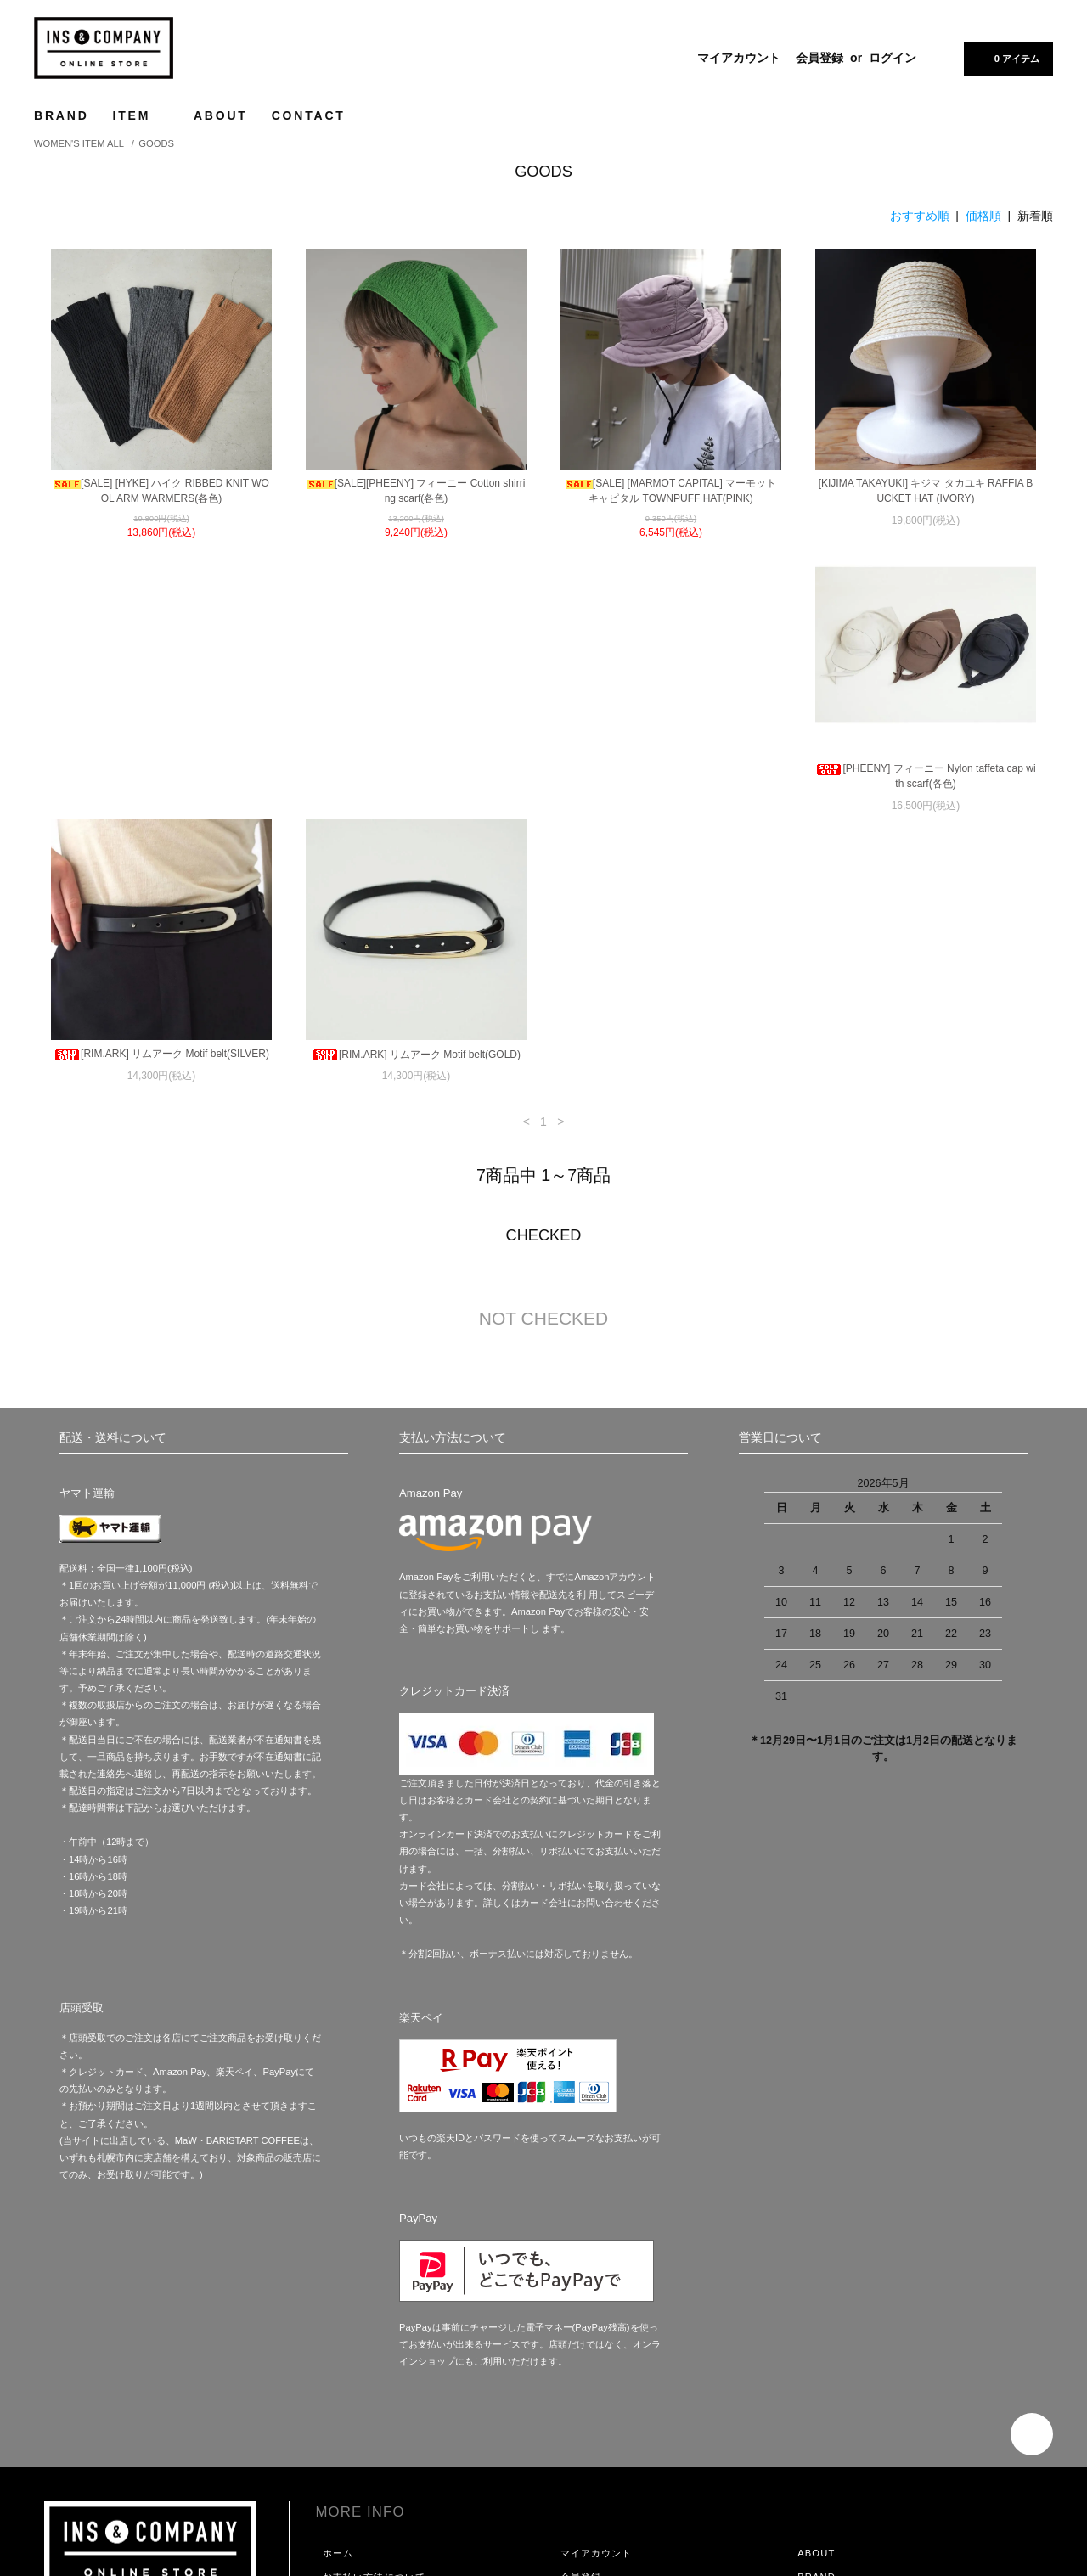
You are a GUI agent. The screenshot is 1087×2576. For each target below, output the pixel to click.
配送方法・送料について (379, 2342)
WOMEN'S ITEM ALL (79, 143)
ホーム (338, 2295)
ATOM (608, 2390)
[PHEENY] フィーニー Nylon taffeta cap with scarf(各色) (161, 787)
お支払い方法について (374, 2319)
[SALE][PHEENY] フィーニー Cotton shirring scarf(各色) (416, 490)
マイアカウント (738, 58)
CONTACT (309, 115)
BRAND (61, 115)
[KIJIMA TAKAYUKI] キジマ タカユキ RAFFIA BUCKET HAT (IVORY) (926, 490)
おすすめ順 (919, 215)
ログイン (892, 58)
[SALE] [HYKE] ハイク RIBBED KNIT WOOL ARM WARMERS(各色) (161, 490)
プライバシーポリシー (374, 2390)
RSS (571, 2390)
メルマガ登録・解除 (606, 2366)
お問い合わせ (354, 2414)
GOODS (156, 143)
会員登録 (819, 58)
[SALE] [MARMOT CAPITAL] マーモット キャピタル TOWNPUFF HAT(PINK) (671, 490)
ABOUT (221, 115)
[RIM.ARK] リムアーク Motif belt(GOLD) (670, 781)
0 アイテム (1006, 58)
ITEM (141, 115)
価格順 (983, 215)
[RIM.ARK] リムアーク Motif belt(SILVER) (416, 780)
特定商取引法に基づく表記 (384, 2366)
